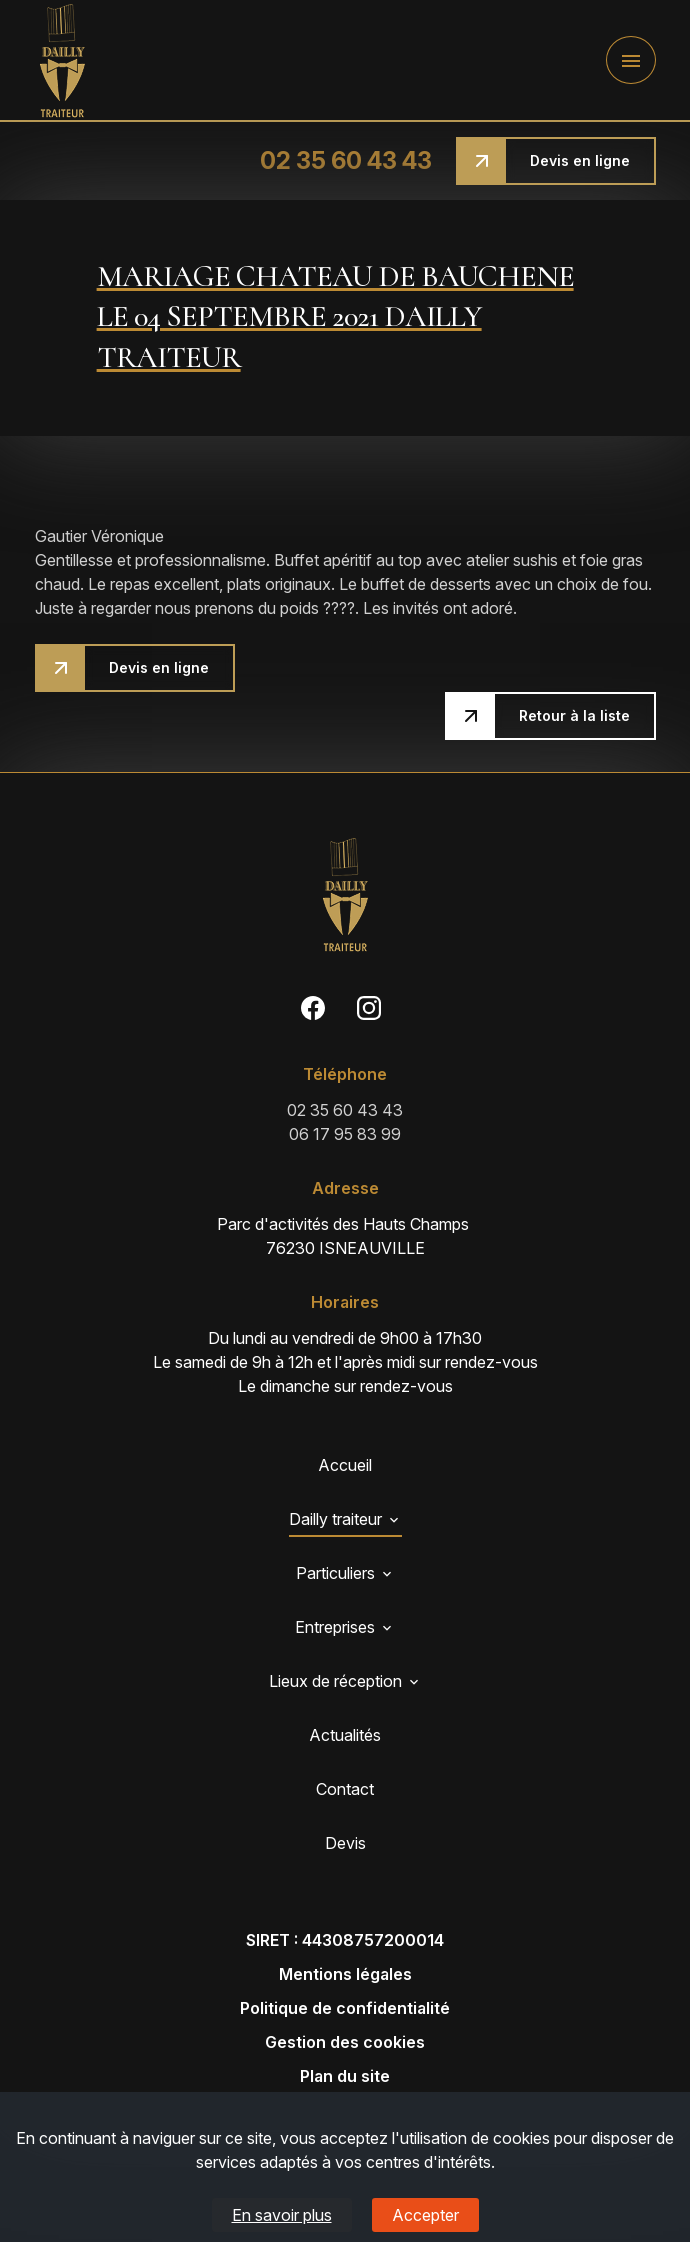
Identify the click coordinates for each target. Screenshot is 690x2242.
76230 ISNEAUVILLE (345, 1235)
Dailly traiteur (335, 1519)
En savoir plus (282, 2215)
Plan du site (345, 2076)
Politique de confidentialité (345, 2008)
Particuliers (335, 1573)
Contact (345, 1789)
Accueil (345, 1465)
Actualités (345, 1735)
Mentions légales (345, 1974)
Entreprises (335, 1627)
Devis (345, 1843)
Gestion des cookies (345, 2042)
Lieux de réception (335, 1681)
